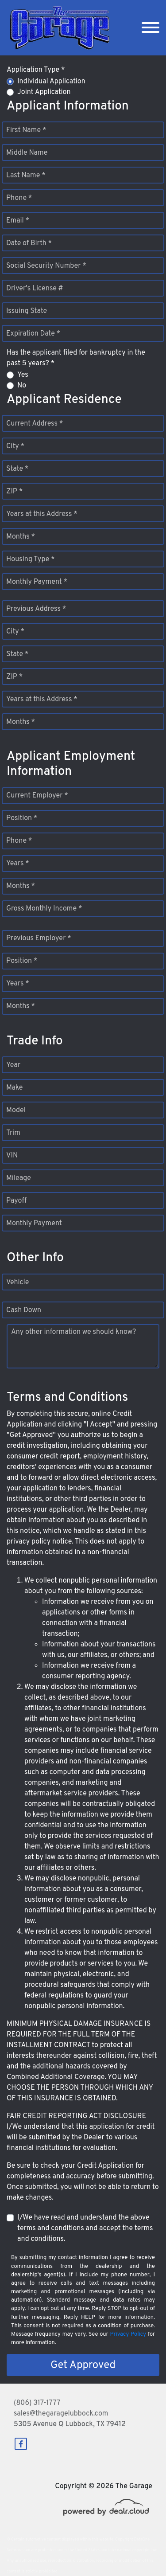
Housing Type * (30, 559)
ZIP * (14, 491)
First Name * (26, 130)
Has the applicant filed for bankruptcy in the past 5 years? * (76, 358)
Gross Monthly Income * (44, 908)
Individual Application (51, 81)
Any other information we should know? (73, 1332)
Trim (13, 1133)
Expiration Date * (33, 333)
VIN (12, 1155)
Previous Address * (36, 609)
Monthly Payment (34, 1223)
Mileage (18, 1178)
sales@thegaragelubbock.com (61, 2413)
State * (17, 469)
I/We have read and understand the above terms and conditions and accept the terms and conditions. (85, 2228)
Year (13, 1065)
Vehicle (17, 1282)
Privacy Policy (128, 2334)
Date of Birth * (29, 243)
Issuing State (26, 311)
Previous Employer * (38, 938)
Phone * (19, 198)
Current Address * (34, 423)
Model (16, 1110)
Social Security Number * (46, 266)
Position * (21, 818)
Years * (17, 863)
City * (15, 446)
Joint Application (43, 92)
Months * (20, 536)
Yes (22, 375)
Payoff (16, 1200)
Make (14, 1087)
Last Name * (26, 175)
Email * (17, 220)
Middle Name (26, 153)
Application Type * (36, 70)
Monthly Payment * (36, 582)
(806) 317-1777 (37, 2403)
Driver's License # (34, 288)
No (21, 385)
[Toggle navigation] (150, 27)
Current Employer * (37, 795)
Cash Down (23, 1310)
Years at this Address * (41, 514)
